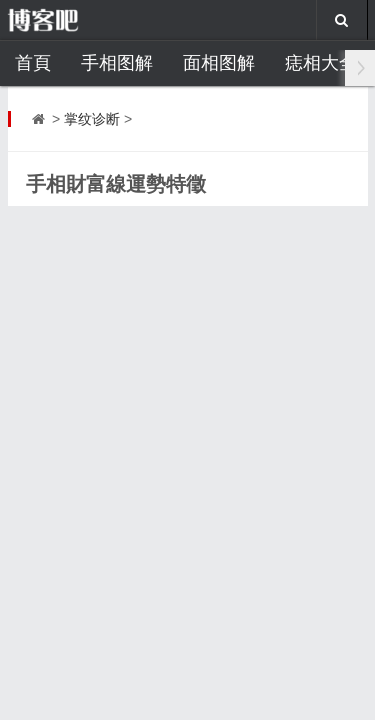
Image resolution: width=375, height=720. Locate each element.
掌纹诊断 (92, 119)
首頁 (33, 63)
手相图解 (117, 63)
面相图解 (219, 63)
